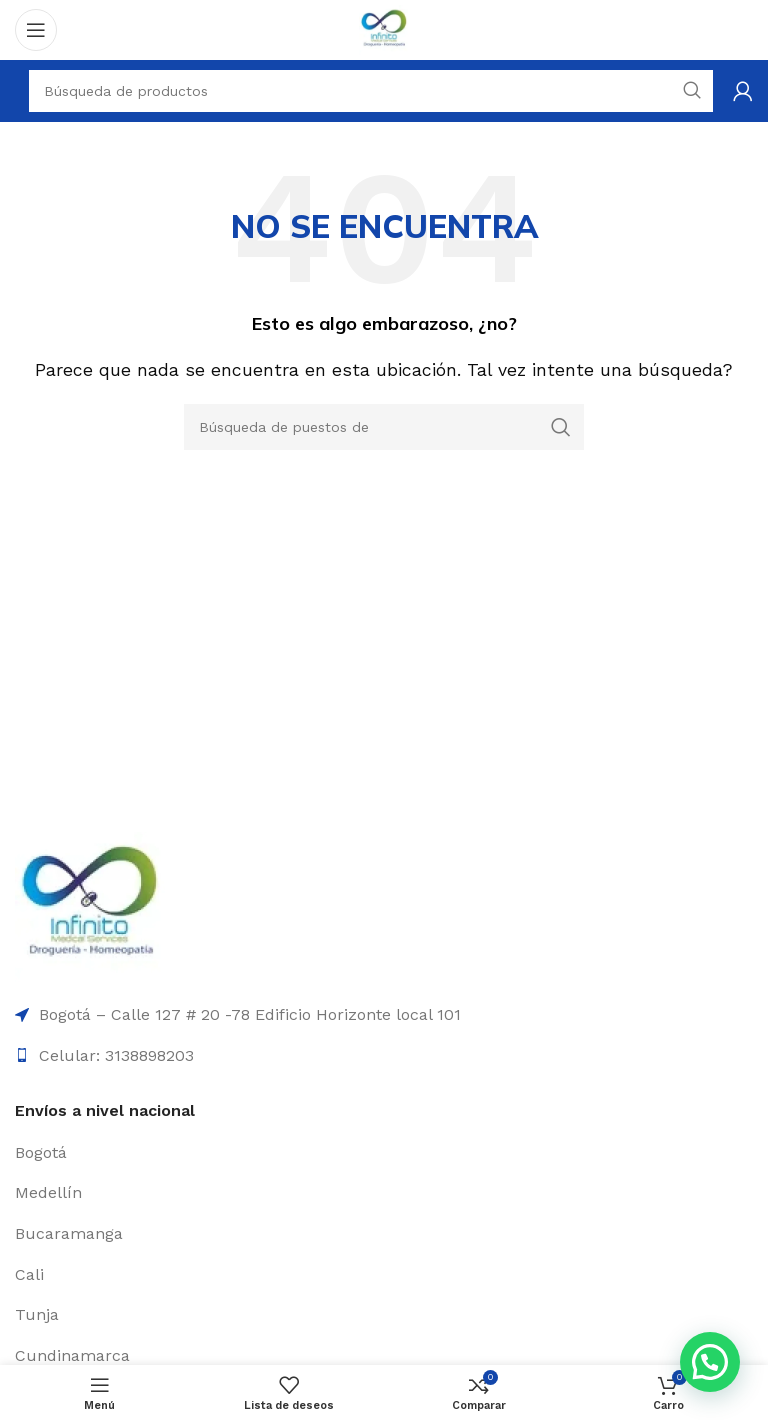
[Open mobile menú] (36, 30)
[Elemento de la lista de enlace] (384, 1153)
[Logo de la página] (384, 28)
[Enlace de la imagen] (90, 905)
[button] (710, 1362)
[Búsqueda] (384, 427)
